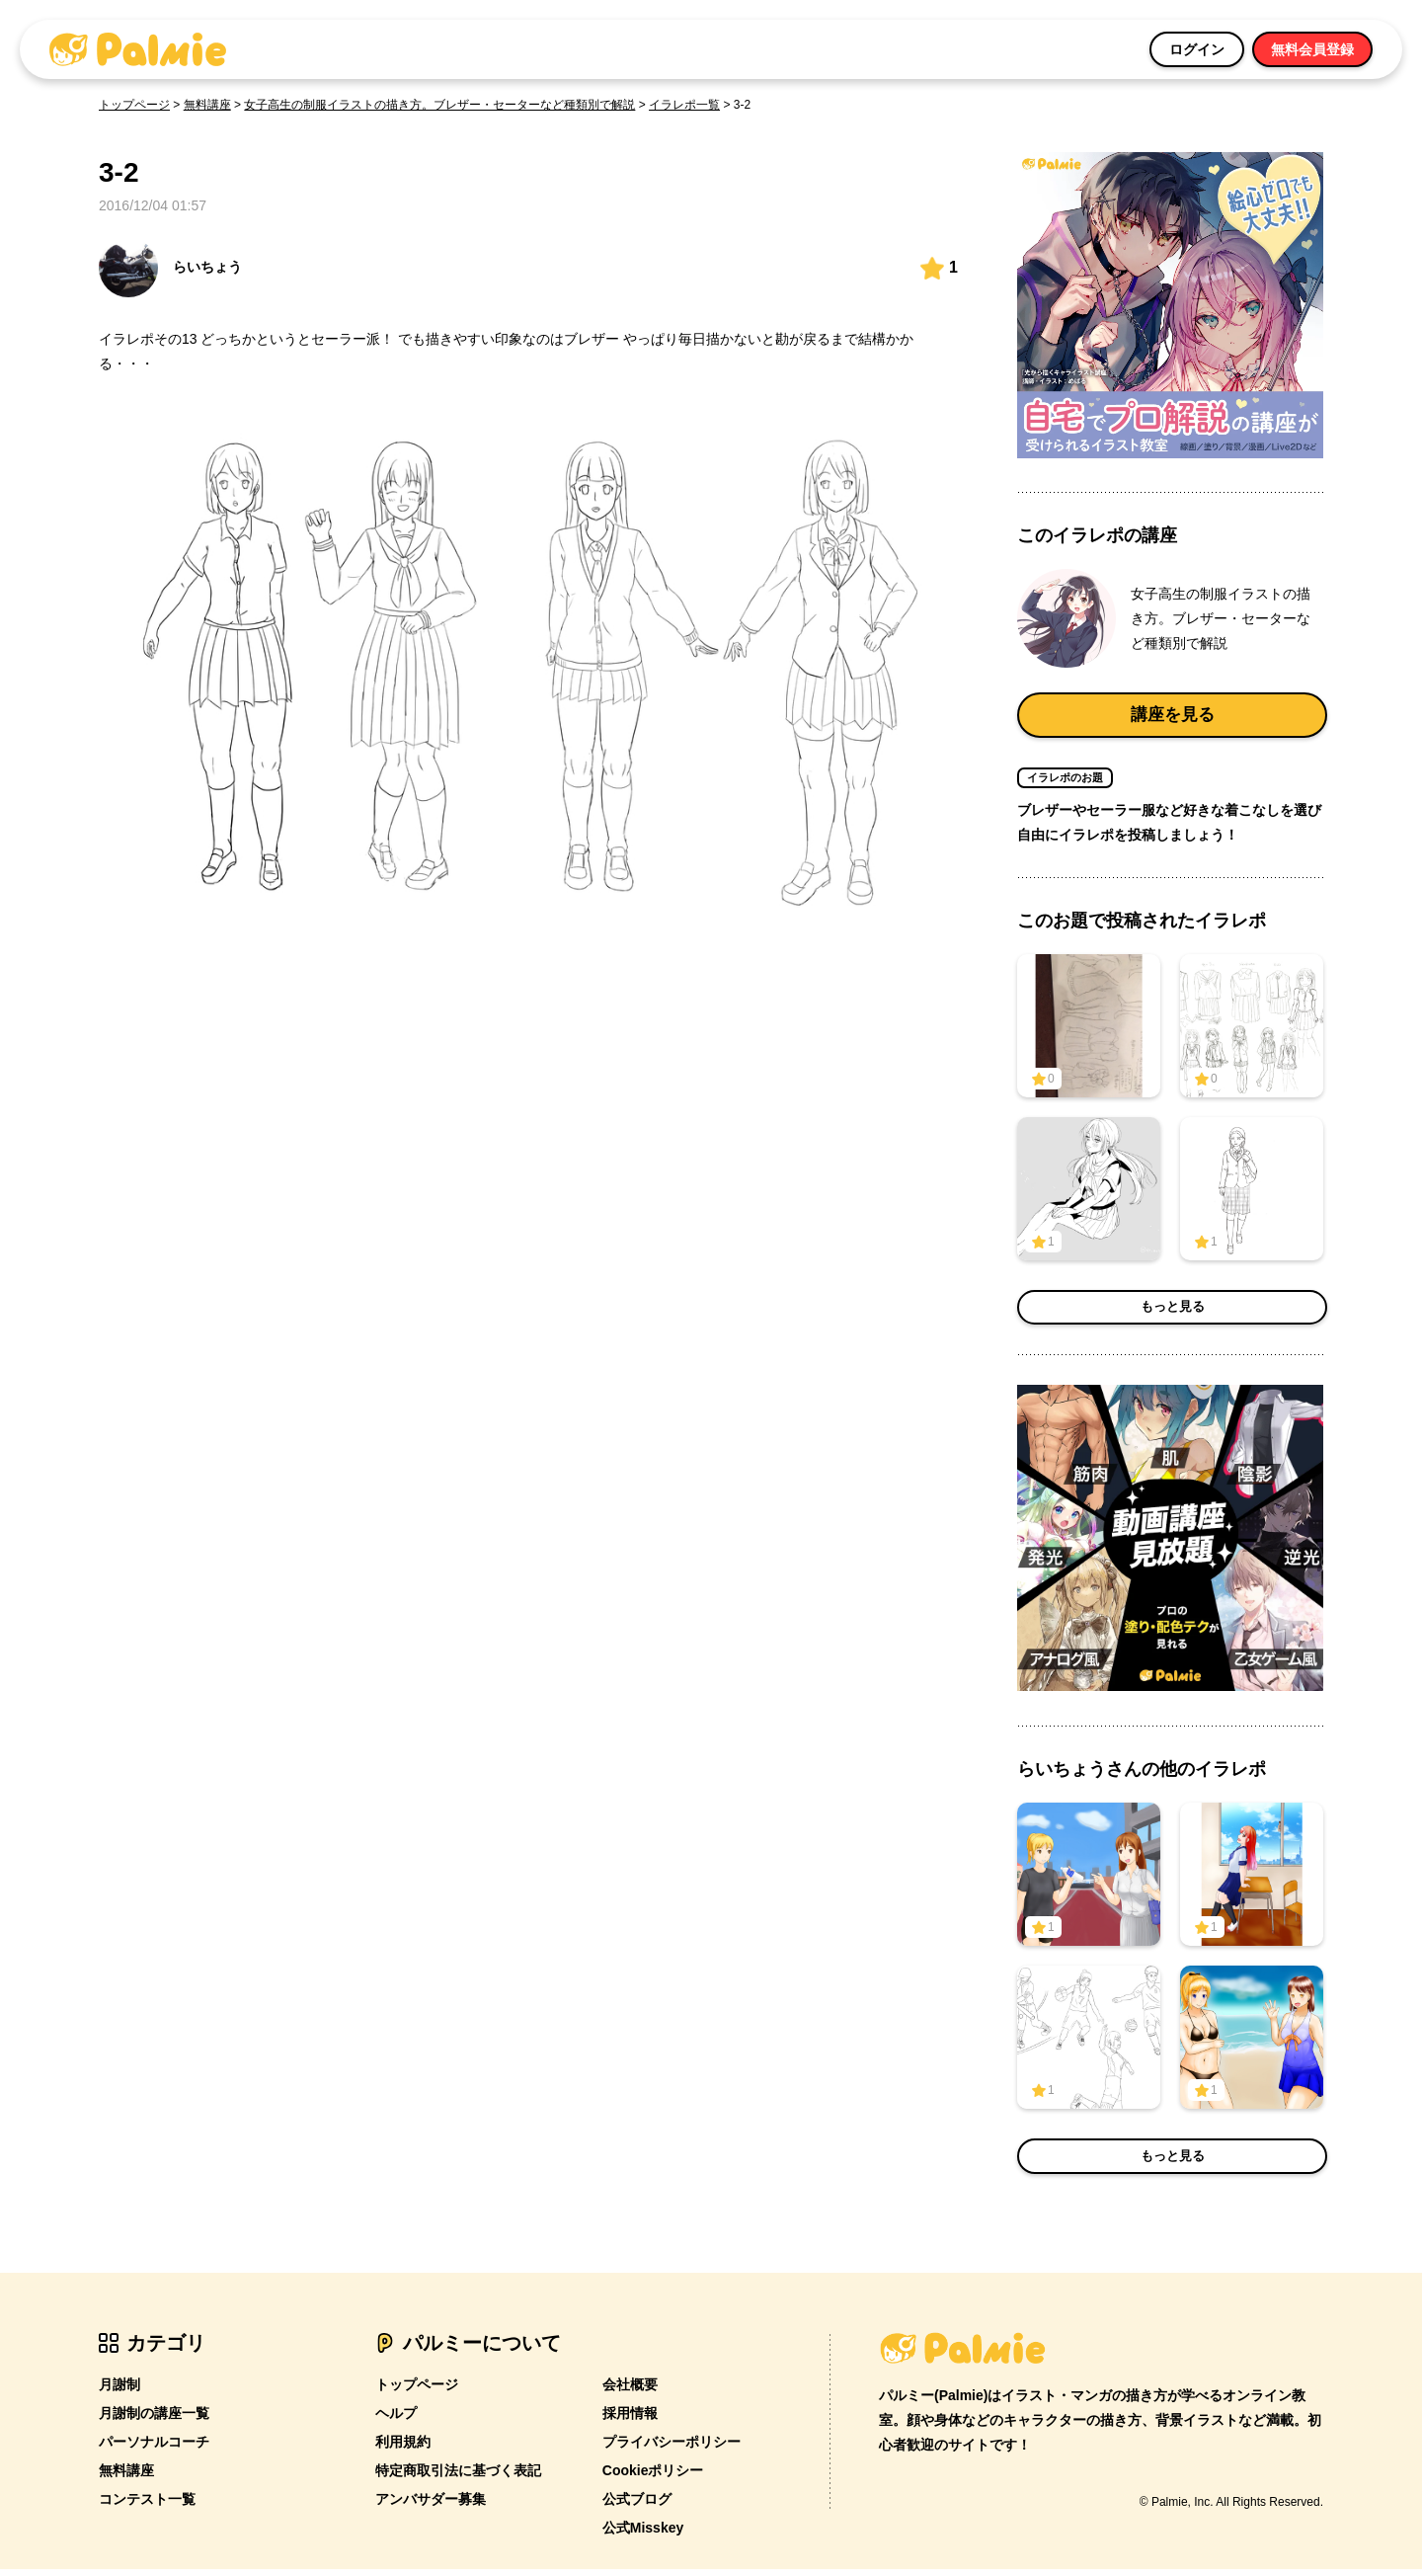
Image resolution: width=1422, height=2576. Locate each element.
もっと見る (1172, 1315)
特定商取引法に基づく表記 (458, 2478)
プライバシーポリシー (671, 2449)
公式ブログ (637, 2507)
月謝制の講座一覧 (154, 2421)
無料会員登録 (1312, 49)
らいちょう (170, 267)
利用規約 (403, 2449)
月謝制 (119, 2392)
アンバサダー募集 (430, 2507)
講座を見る (1172, 718)
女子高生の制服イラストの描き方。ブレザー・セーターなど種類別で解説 (439, 105)
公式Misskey (642, 2535)
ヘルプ (396, 2421)
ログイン (1196, 49)
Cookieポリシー (653, 2478)
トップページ (134, 105)
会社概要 (630, 2392)
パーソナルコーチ (154, 2449)
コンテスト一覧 (147, 2507)
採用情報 (630, 2421)
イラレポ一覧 (684, 105)
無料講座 (207, 105)
